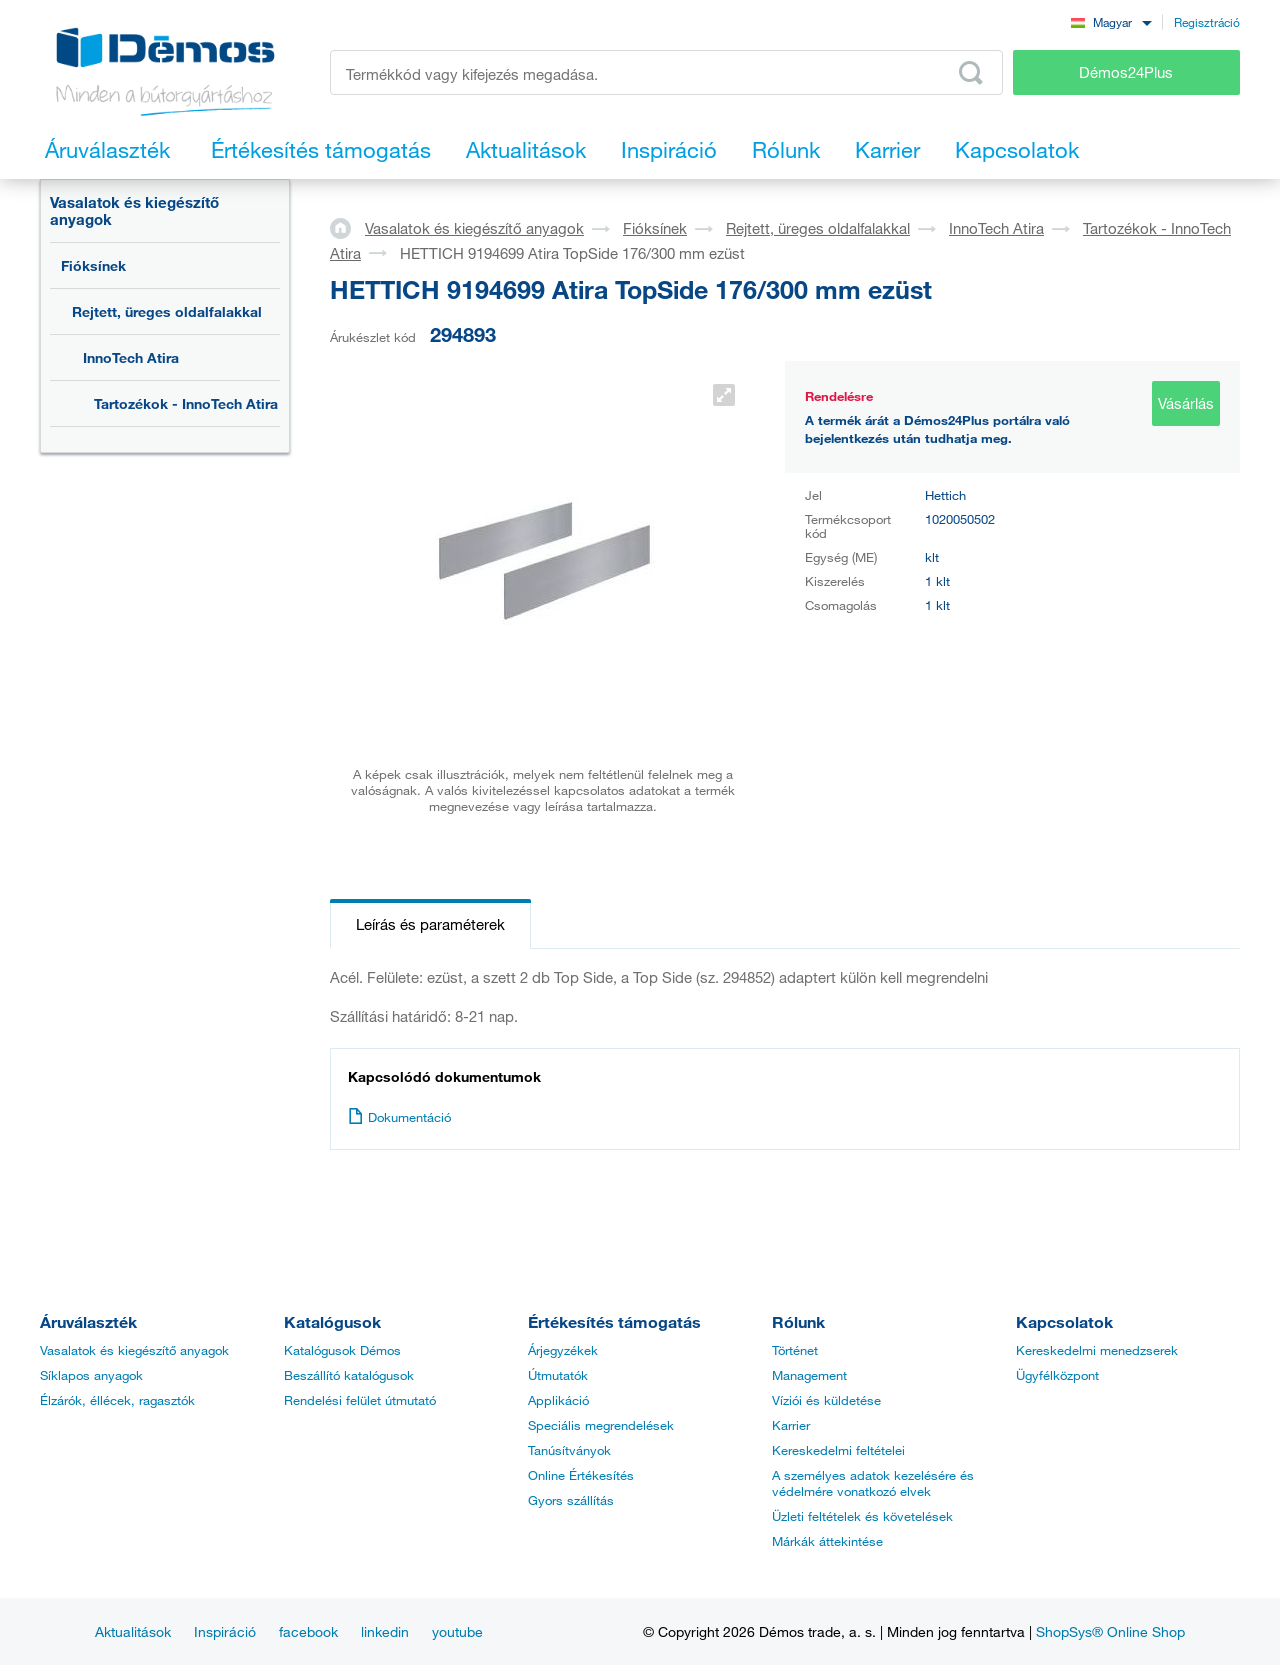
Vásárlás (1186, 403)
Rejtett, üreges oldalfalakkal (167, 311)
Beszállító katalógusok (349, 1375)
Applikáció (558, 1400)
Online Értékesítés (581, 1475)
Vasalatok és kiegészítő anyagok (134, 210)
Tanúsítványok (569, 1450)
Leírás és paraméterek (430, 924)
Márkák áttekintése (827, 1541)
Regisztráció (1207, 22)
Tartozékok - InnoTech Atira (186, 403)
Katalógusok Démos (342, 1350)
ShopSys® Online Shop (1110, 1631)
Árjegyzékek (563, 1350)
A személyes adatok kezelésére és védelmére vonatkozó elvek (873, 1483)
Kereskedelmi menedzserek (1097, 1350)
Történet (795, 1350)
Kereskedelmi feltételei (838, 1450)
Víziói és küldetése (826, 1400)
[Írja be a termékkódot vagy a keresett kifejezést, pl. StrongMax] (666, 72)
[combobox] (1111, 21)
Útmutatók (558, 1375)
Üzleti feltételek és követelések (862, 1516)
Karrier (791, 1425)
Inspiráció (225, 1631)
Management (809, 1375)
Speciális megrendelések (601, 1425)
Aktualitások (133, 1631)
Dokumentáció (399, 1117)
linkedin (385, 1631)
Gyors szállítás (571, 1500)
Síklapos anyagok (91, 1375)
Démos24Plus (1126, 72)
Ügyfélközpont (1057, 1375)
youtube (457, 1631)
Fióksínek (93, 265)
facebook (308, 1631)
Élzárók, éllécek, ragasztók (117, 1400)
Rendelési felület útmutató (360, 1400)
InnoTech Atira (131, 357)
